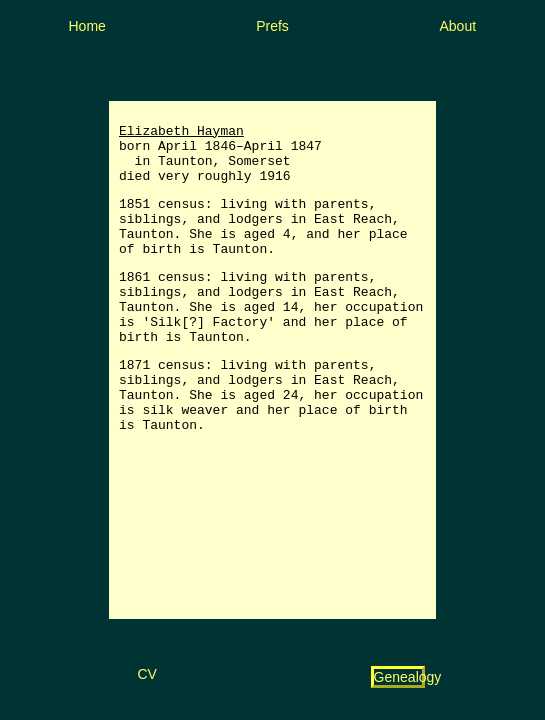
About (458, 26)
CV (146, 674)
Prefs (272, 26)
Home (87, 26)
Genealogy (408, 677)
